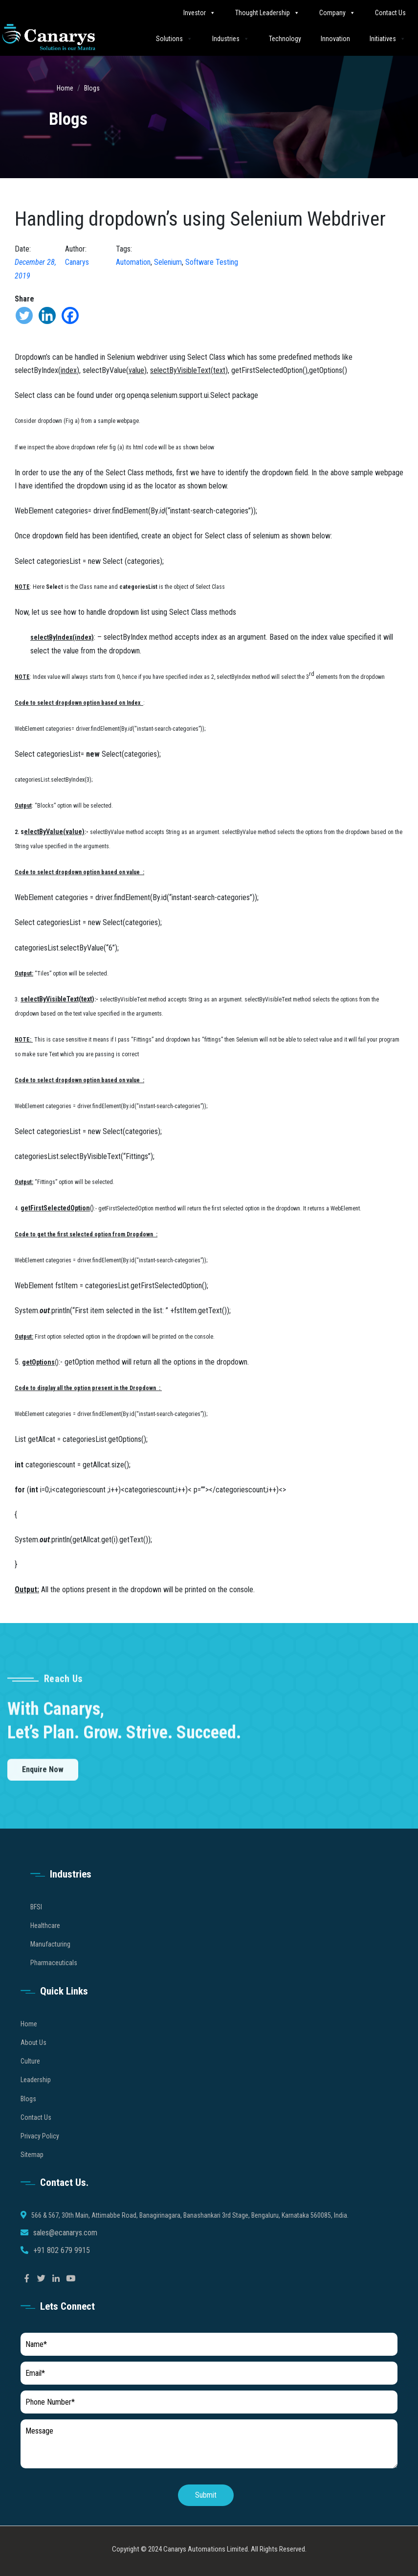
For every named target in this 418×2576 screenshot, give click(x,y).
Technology (285, 39)
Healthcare (45, 1942)
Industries (230, 38)
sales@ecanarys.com (65, 2249)
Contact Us (390, 13)
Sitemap (32, 2171)
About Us (33, 2059)
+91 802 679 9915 (61, 2267)
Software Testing (211, 262)
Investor (199, 12)
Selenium (168, 262)
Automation (133, 262)
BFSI (36, 1923)
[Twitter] (24, 315)
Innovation (335, 39)
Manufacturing (50, 1961)
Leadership (36, 2096)
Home (65, 88)
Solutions (174, 38)
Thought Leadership (267, 12)
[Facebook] (70, 315)
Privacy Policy (40, 2153)
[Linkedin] (47, 315)
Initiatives (388, 38)
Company (337, 12)
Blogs (92, 88)
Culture (30, 2078)
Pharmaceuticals (53, 1979)
